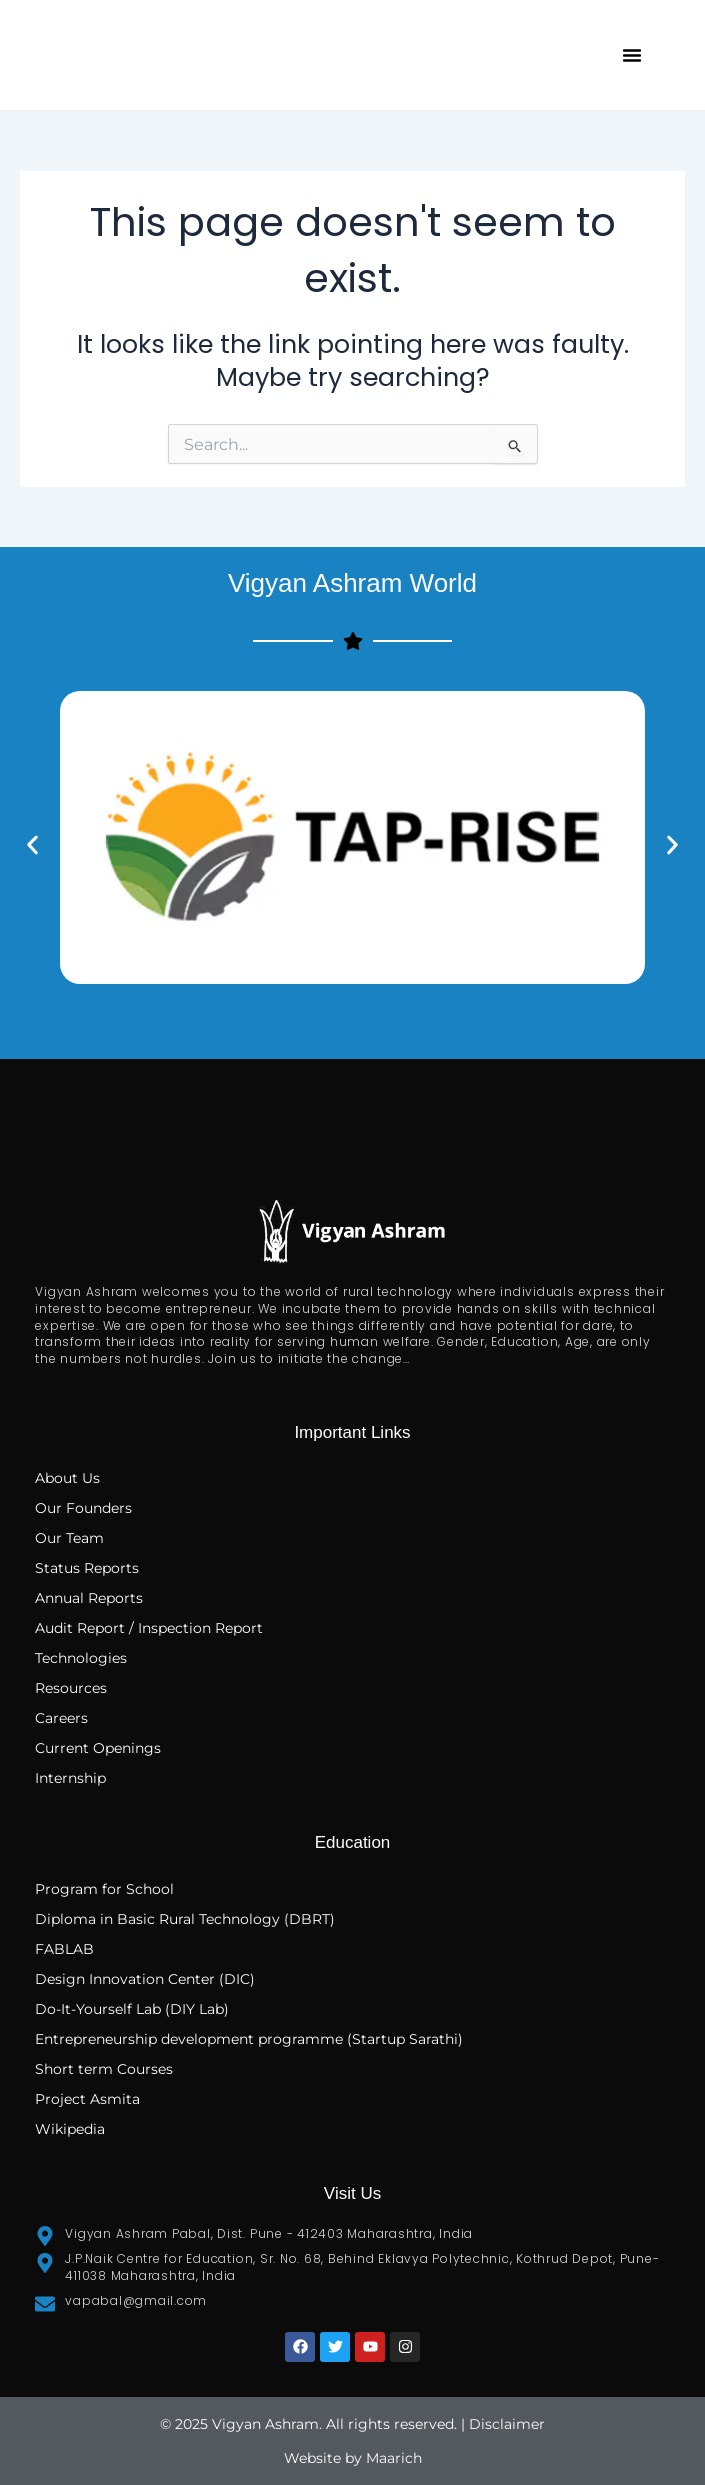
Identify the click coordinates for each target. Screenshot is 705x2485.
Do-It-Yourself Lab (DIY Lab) (132, 2009)
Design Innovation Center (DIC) (145, 1979)
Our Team (69, 1538)
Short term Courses (104, 2069)
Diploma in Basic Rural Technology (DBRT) (185, 1919)
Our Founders (83, 1508)
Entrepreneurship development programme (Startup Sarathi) (249, 2039)
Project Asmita (87, 2099)
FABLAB (64, 1949)
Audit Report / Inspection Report (149, 1628)
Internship (70, 1778)
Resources (71, 1688)
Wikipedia (70, 2129)
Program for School (106, 1889)
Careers (61, 1718)
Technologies (81, 1658)
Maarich (394, 2458)
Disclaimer (507, 2424)
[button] (632, 55)
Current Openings (98, 1748)
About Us (67, 1478)
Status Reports (87, 1568)
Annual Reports (89, 1598)
